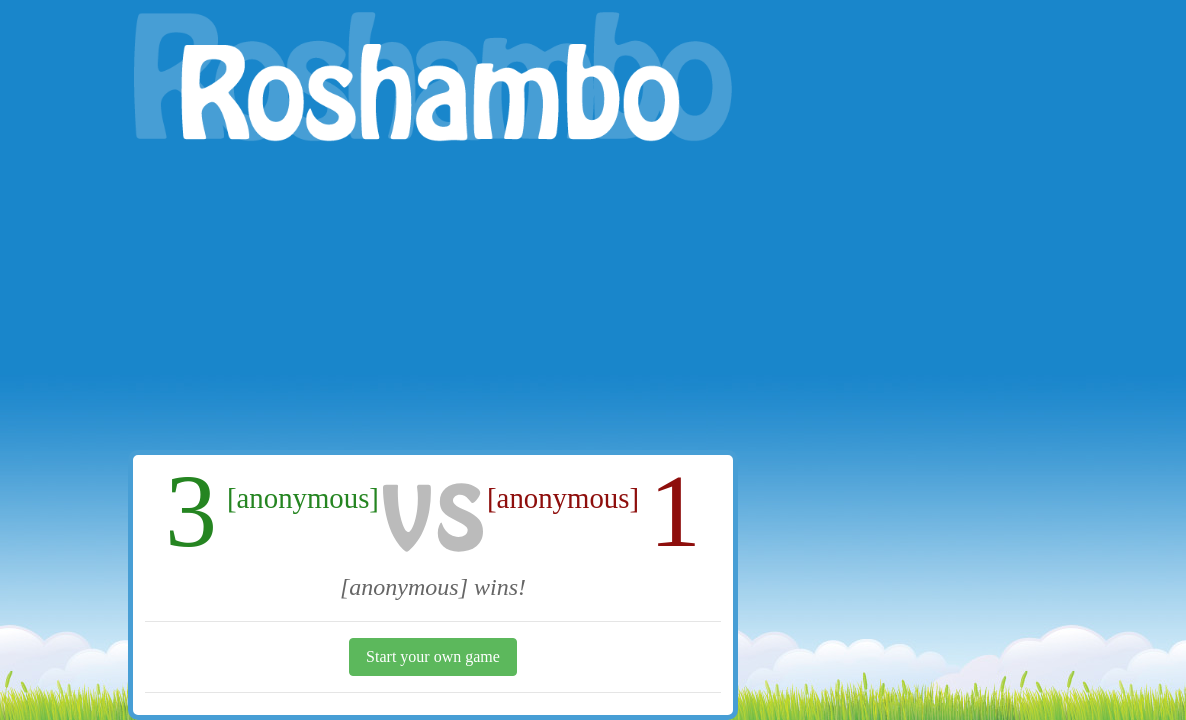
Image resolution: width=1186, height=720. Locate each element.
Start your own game (433, 656)
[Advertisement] (433, 300)
